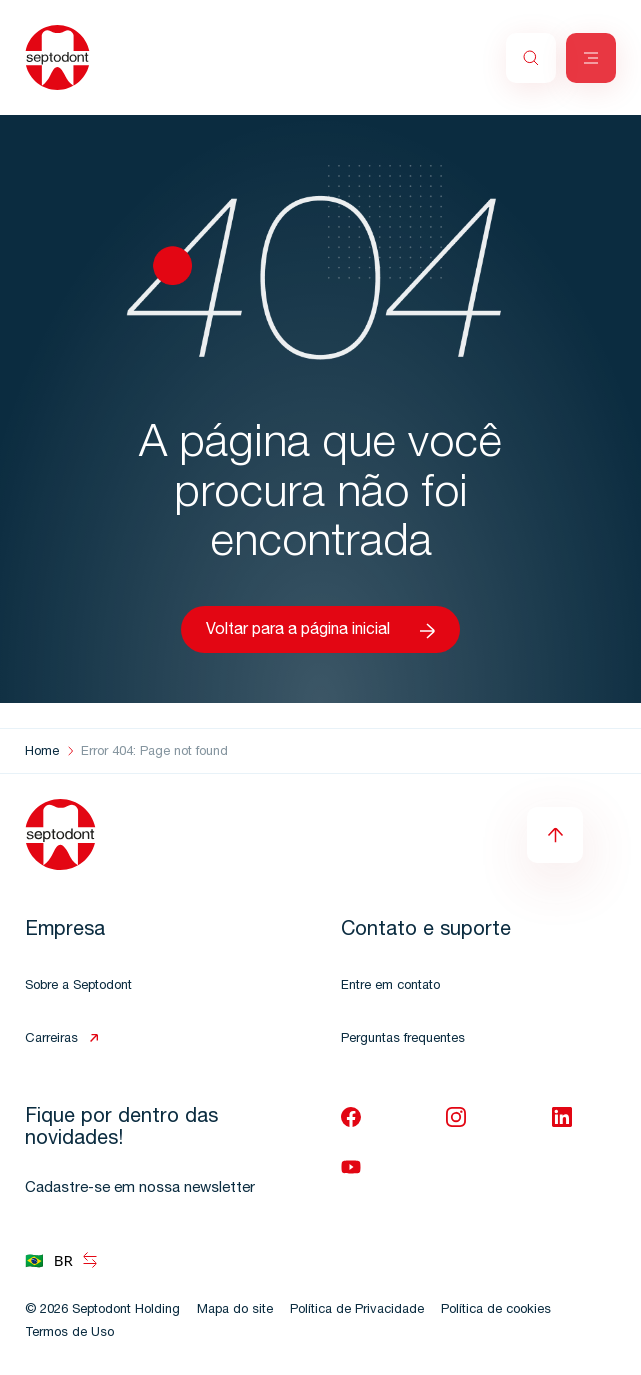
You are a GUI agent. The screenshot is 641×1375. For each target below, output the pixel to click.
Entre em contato (390, 986)
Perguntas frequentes (403, 1039)
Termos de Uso (69, 1333)
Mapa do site (235, 1310)
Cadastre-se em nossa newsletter (140, 1188)
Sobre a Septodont (78, 986)
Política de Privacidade (357, 1310)
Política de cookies (496, 1310)
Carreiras (51, 1039)
